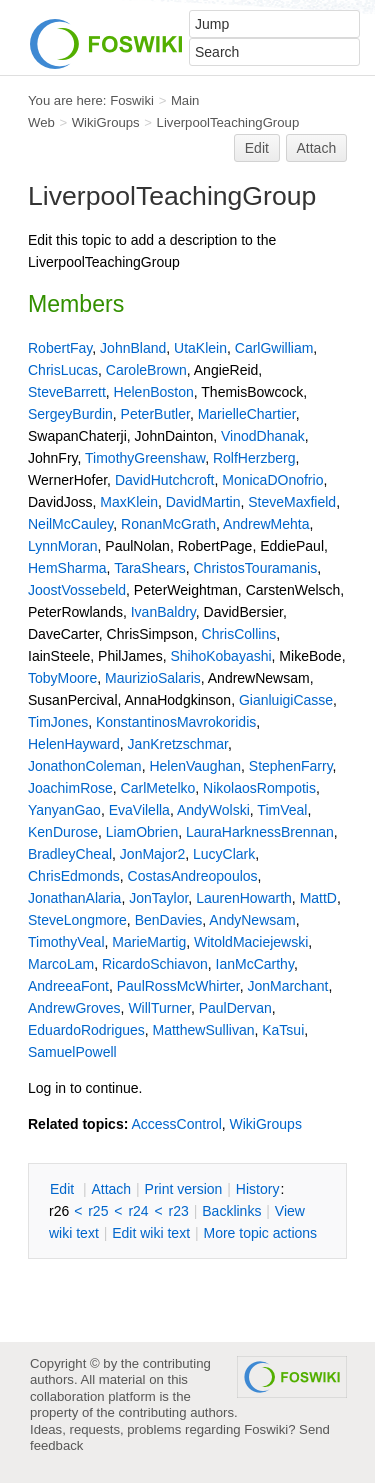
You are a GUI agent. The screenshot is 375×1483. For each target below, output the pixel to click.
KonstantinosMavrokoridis (176, 722)
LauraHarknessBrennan (260, 832)
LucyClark (224, 854)
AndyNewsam (252, 920)
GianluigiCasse (286, 700)
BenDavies (169, 920)
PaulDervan (235, 1008)
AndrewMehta (266, 524)
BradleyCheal (70, 854)
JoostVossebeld (77, 590)
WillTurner (159, 1008)
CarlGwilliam (274, 348)
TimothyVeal (66, 942)
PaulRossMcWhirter (178, 986)
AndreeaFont (68, 986)
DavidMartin (203, 502)
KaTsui (283, 1030)
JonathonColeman (85, 766)
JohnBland (133, 348)
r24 (138, 1211)
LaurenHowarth (244, 898)
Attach (317, 148)
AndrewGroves (74, 1008)
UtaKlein (200, 348)
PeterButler (155, 414)
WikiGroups (106, 122)
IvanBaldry (163, 612)
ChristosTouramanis (256, 568)
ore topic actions (260, 1233)
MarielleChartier (247, 414)
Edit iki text (151, 1233)
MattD (318, 898)
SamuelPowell (72, 1052)
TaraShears (150, 568)
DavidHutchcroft (165, 480)
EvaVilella (139, 810)
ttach (111, 1189)
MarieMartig (149, 942)
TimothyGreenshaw (145, 458)
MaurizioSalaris (153, 678)
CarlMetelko (158, 788)
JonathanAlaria (74, 898)
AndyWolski (213, 810)
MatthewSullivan (204, 1030)
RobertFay (60, 348)
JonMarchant (287, 986)
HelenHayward (74, 744)
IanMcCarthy (255, 964)
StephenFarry (291, 766)
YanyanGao (64, 810)
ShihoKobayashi (220, 656)
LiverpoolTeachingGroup (228, 122)
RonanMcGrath (168, 524)
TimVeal (282, 810)
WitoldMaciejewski (251, 942)
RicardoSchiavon (155, 964)
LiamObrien (142, 832)
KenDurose (63, 832)
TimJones (58, 722)
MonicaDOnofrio (272, 480)
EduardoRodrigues (86, 1030)
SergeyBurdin (70, 414)
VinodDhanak (263, 436)
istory (258, 1189)
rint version (184, 1189)
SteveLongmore (77, 920)
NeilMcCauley (70, 524)
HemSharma (67, 568)
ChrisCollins (239, 634)
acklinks (231, 1211)
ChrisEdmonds (74, 876)
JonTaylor (158, 898)
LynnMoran (63, 546)
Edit (257, 148)
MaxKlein (129, 502)
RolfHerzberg (254, 458)
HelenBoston (154, 392)
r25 (98, 1211)
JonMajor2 (152, 854)
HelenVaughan (195, 766)
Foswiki (132, 100)
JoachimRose (70, 788)
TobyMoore (62, 678)
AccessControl (176, 1124)
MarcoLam (61, 964)
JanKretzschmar (178, 744)
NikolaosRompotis (259, 788)
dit (64, 1189)
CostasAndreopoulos (193, 876)
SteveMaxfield (292, 502)
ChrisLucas (63, 370)
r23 (179, 1211)
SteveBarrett (67, 392)
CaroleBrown (146, 370)
